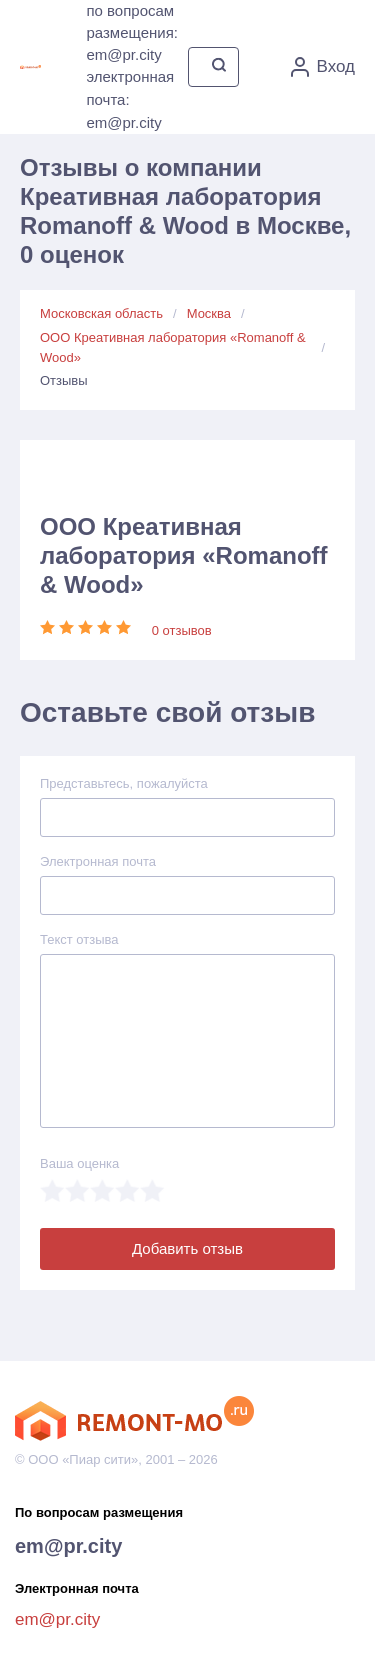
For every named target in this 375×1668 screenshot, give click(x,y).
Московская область (101, 313)
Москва (209, 313)
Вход (323, 67)
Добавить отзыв (187, 1248)
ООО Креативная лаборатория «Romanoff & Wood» (173, 347)
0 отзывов (182, 630)
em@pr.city (68, 1546)
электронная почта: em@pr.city (130, 99)
